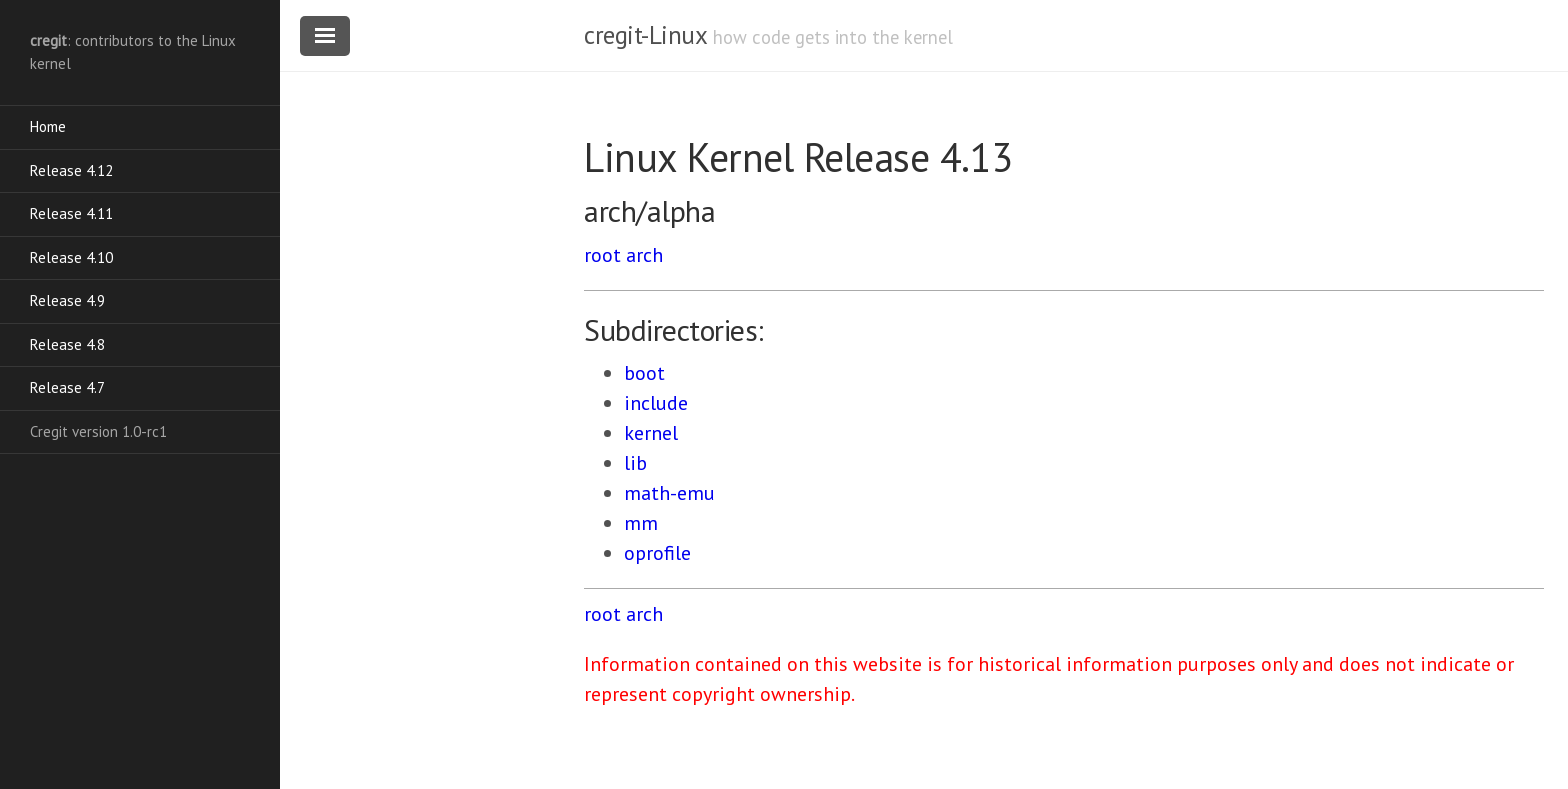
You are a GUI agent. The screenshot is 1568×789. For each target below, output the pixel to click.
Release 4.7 (67, 387)
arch (644, 255)
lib (635, 463)
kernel (651, 433)
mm (641, 523)
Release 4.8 (67, 344)
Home (48, 126)
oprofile (657, 553)
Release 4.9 (67, 300)
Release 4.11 (71, 213)
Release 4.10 (71, 257)
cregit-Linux (645, 35)
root (602, 255)
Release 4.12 (71, 170)
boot (644, 373)
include (656, 403)
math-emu (669, 493)
